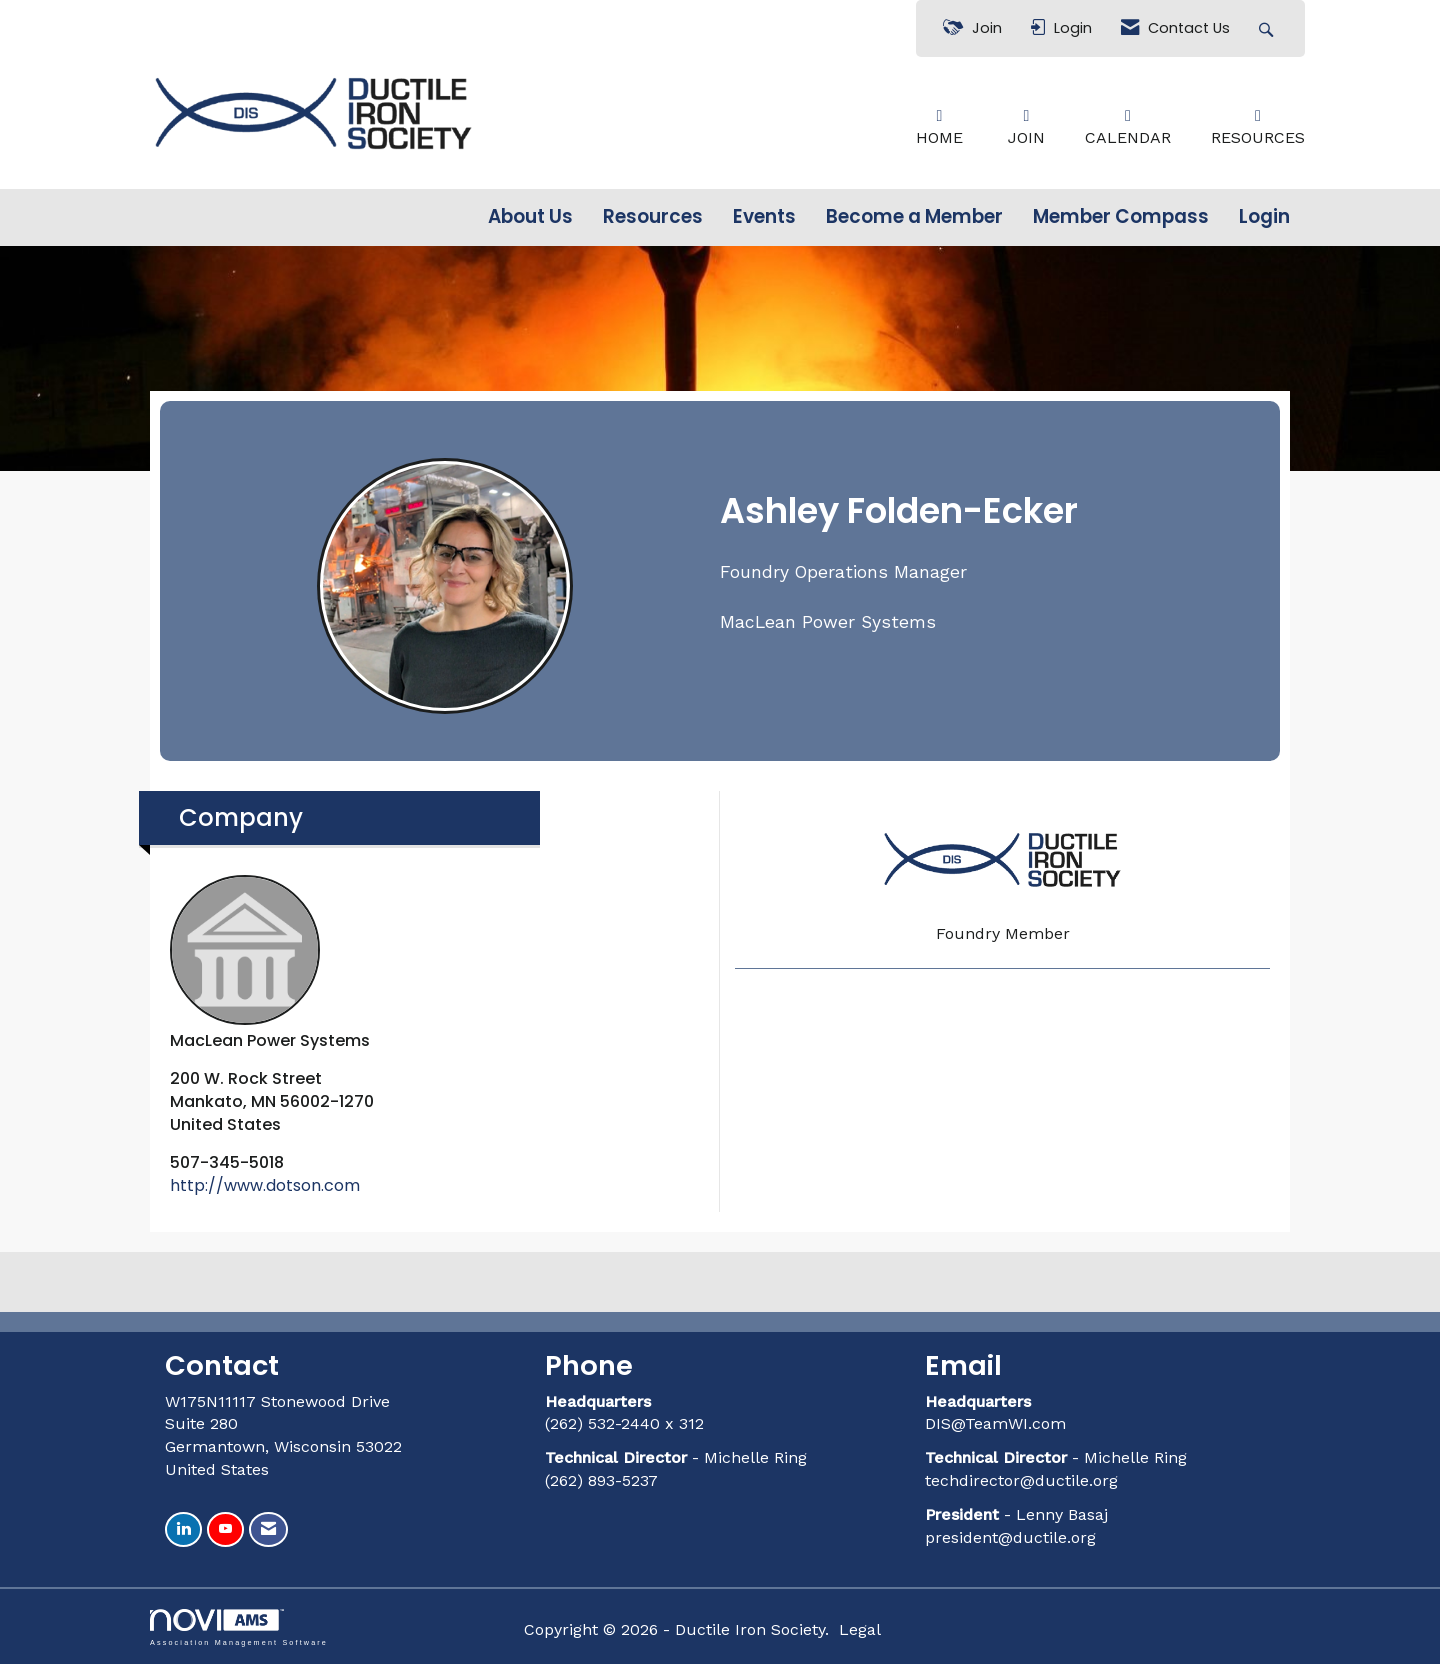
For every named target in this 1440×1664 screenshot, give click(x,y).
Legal (860, 1629)
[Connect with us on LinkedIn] (183, 1529)
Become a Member (914, 217)
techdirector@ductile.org (1021, 1480)
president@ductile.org (1010, 1537)
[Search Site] (1268, 28)
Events (764, 217)
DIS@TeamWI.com (998, 1423)
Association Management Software (239, 1627)
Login (1264, 217)
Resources (653, 217)
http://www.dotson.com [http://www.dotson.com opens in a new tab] (265, 1185)
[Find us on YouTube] (225, 1529)
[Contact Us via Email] (268, 1529)
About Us (530, 217)
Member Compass (1121, 217)
